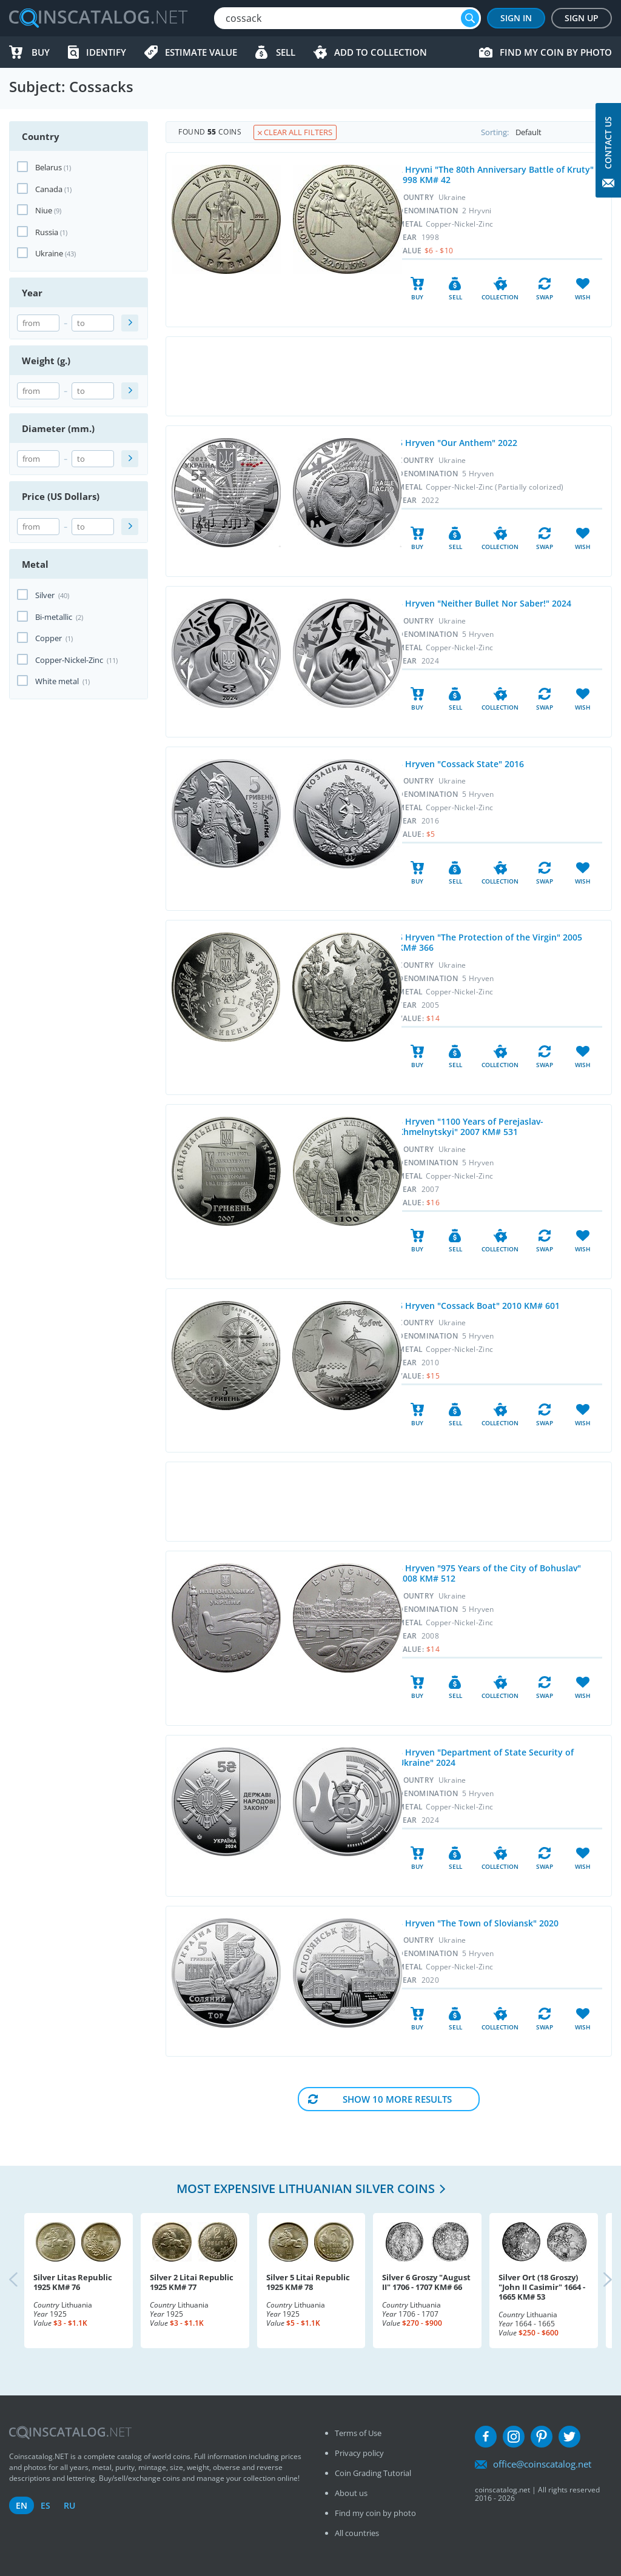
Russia (46, 232)
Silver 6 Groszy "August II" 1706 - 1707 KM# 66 (426, 2282)
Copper (54, 638)
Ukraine (49, 253)
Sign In (516, 18)
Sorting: (546, 132)
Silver (52, 595)
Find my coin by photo (556, 52)
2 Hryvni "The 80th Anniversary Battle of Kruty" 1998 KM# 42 (496, 174)
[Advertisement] (388, 376)
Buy (41, 52)
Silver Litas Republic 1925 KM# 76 (72, 2282)
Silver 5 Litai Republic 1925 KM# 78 (308, 2282)
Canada (48, 189)
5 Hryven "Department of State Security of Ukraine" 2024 (486, 1757)
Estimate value (201, 52)
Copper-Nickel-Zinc (76, 659)
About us (351, 2493)
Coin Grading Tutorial (373, 2473)
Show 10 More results (397, 2099)
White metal (62, 681)
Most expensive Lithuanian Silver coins (305, 2188)
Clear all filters (295, 132)
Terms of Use (358, 2433)
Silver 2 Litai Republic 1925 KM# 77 (191, 2282)
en (21, 2505)
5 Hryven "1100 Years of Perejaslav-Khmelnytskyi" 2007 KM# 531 (470, 1126)
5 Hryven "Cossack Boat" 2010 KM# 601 (479, 1305)
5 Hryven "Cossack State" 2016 (461, 764)
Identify (106, 52)
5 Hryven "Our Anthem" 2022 (457, 442)
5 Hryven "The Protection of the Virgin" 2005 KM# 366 (490, 942)
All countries (357, 2533)
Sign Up (582, 18)
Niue (43, 210)
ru (69, 2505)
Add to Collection (380, 52)
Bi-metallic (59, 616)
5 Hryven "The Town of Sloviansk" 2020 (478, 1923)
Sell (285, 52)
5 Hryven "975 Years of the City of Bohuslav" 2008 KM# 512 (489, 1573)
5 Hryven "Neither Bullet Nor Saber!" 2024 (484, 603)
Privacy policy (359, 2453)
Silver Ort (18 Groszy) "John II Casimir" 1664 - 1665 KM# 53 (541, 2286)
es (45, 2505)
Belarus (48, 167)
